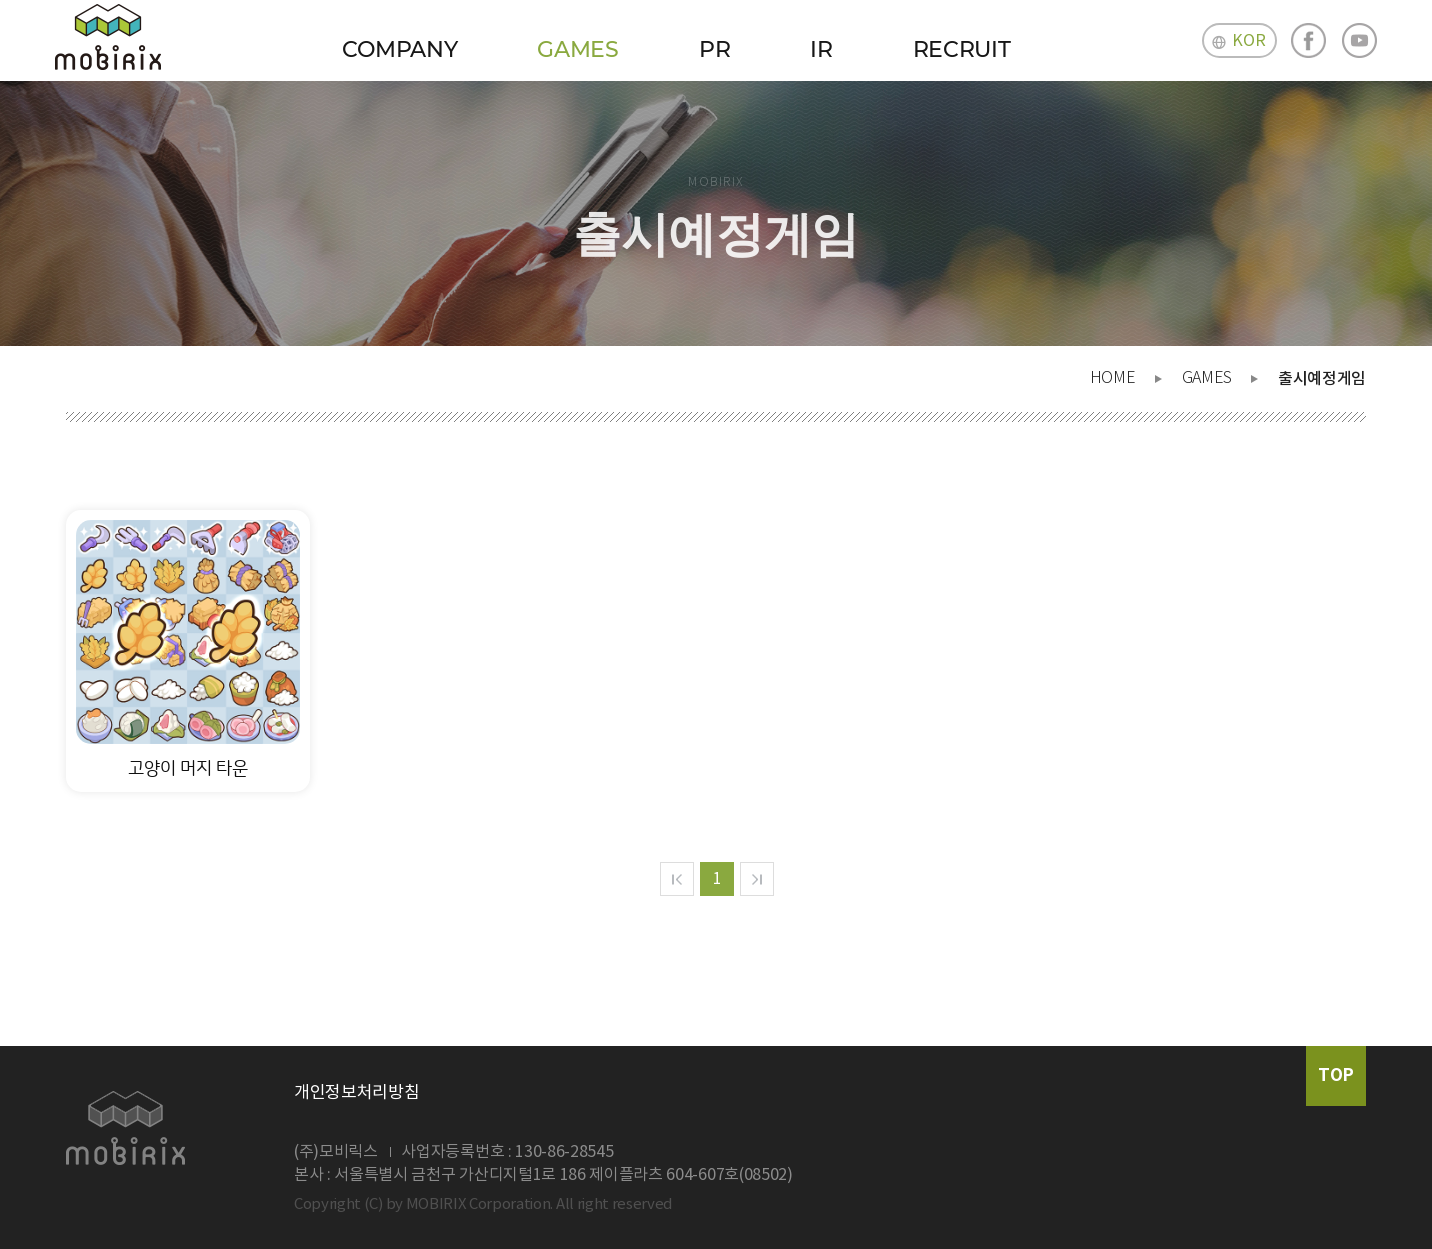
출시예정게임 (1322, 379)
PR (714, 49)
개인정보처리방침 (356, 1093)
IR (821, 49)
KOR (1248, 41)
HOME (1113, 378)
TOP (1336, 1075)
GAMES (577, 49)
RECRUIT (962, 49)
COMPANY (400, 49)
